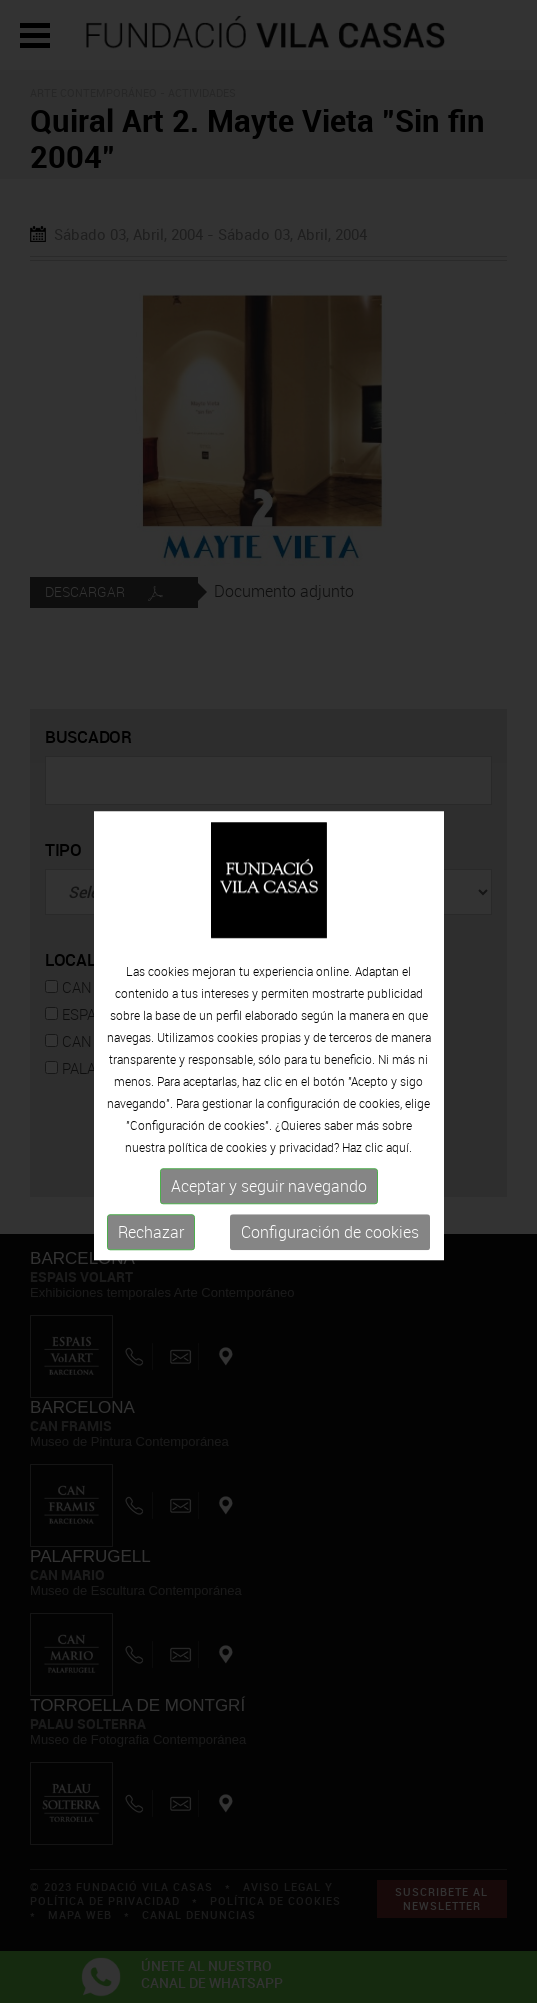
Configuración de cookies (330, 1244)
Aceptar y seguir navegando (269, 1198)
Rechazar (151, 1244)
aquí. (399, 1159)
